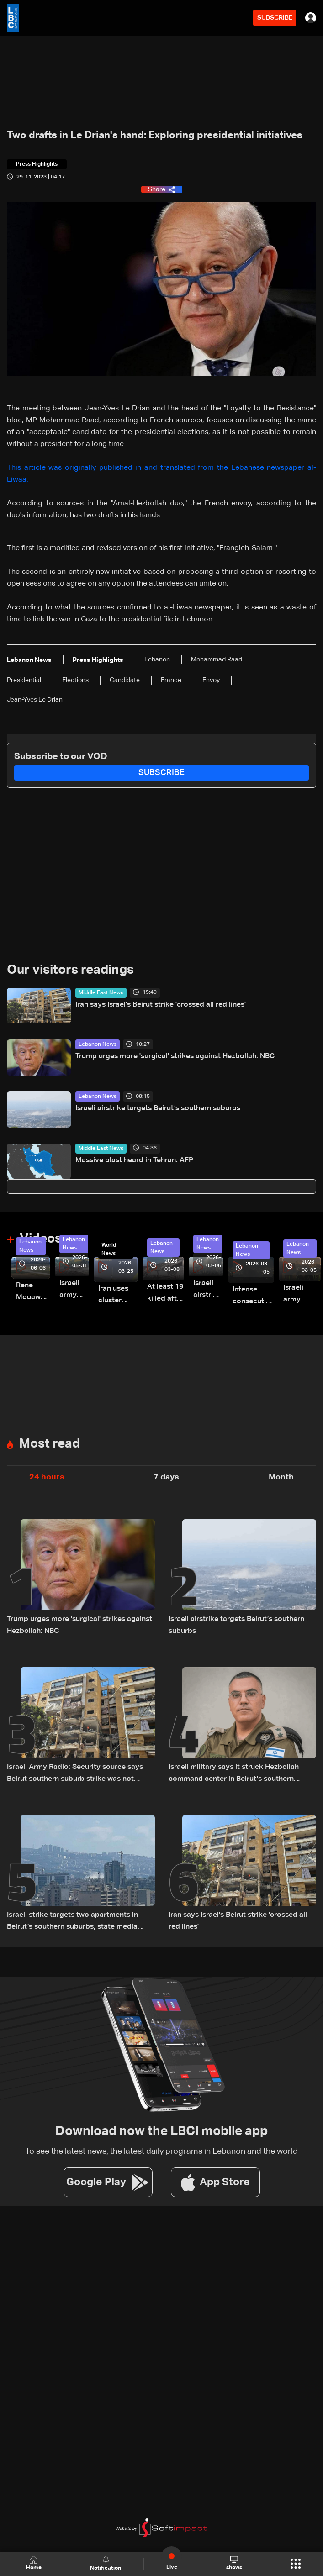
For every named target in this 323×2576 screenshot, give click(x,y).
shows (234, 2563)
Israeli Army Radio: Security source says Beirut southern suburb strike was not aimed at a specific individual (75, 1774)
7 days (166, 1477)
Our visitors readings (70, 970)
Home (34, 2563)
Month (281, 1477)
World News (108, 1249)
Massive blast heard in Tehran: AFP (134, 1160)
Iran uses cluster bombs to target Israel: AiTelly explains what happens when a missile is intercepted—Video (118, 1295)
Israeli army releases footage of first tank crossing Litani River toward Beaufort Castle (74, 1290)
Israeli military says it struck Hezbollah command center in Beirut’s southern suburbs (234, 1774)
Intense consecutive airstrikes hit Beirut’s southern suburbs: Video (253, 1296)
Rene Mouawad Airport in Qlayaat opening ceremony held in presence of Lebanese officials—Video (33, 1292)
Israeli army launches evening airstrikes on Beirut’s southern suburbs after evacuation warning (302, 1295)
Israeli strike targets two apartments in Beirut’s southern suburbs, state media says (72, 1922)
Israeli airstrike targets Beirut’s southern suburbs (157, 1108)
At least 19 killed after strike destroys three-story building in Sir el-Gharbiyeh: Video (165, 1294)
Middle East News (101, 993)
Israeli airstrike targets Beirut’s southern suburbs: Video (208, 1290)
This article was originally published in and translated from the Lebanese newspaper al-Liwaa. (161, 473)
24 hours (46, 1477)
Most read (49, 1444)
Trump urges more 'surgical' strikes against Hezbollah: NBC (175, 1056)
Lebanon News (97, 1044)
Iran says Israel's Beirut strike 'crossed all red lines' (160, 1004)
